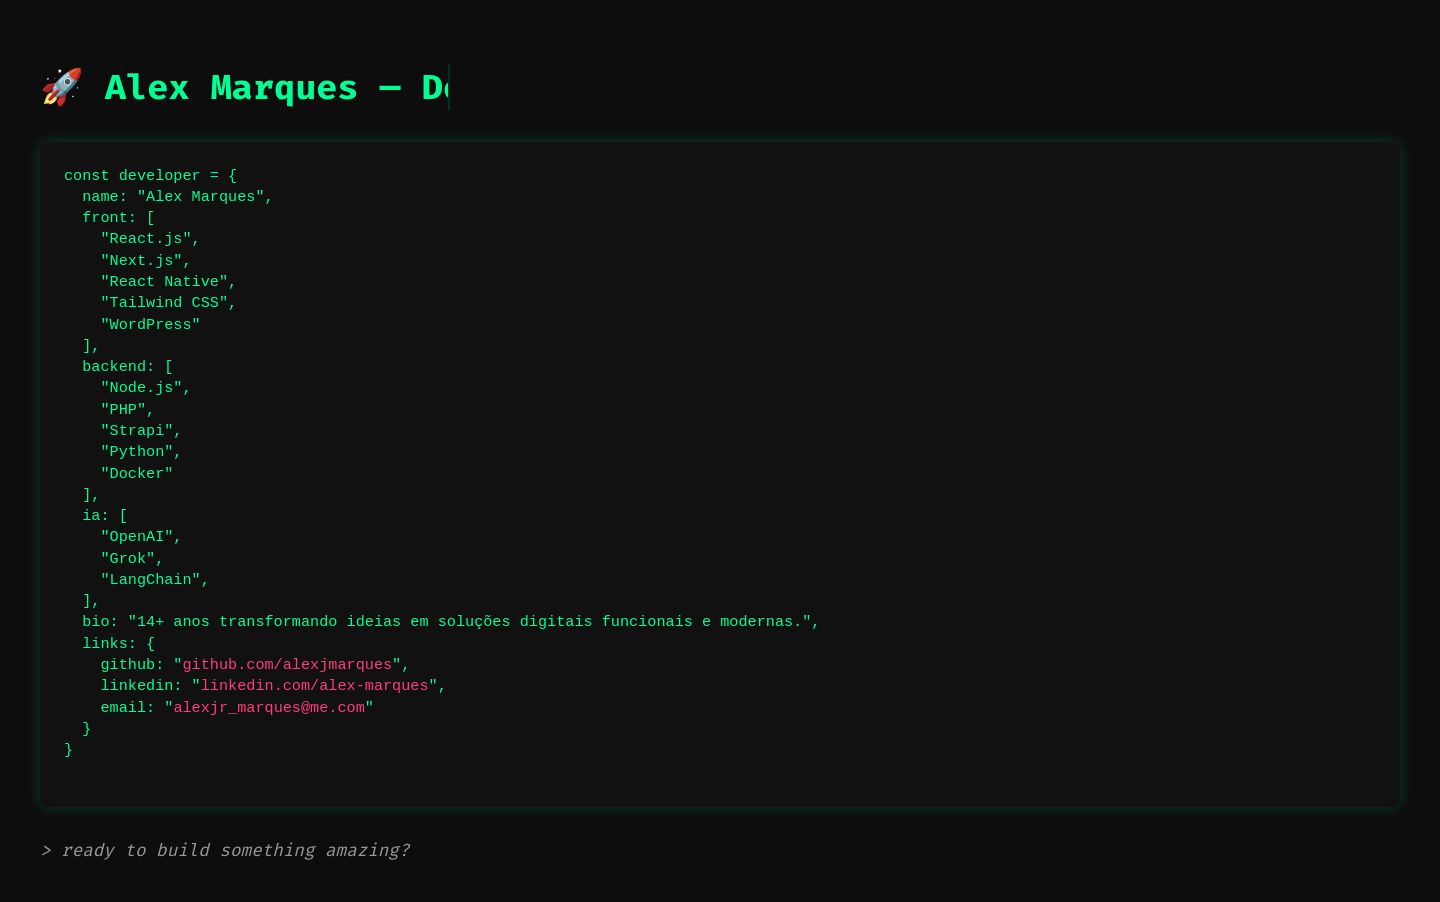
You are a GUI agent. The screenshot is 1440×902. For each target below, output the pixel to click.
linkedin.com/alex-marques (315, 686)
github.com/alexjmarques (287, 665)
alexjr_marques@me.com (268, 708)
